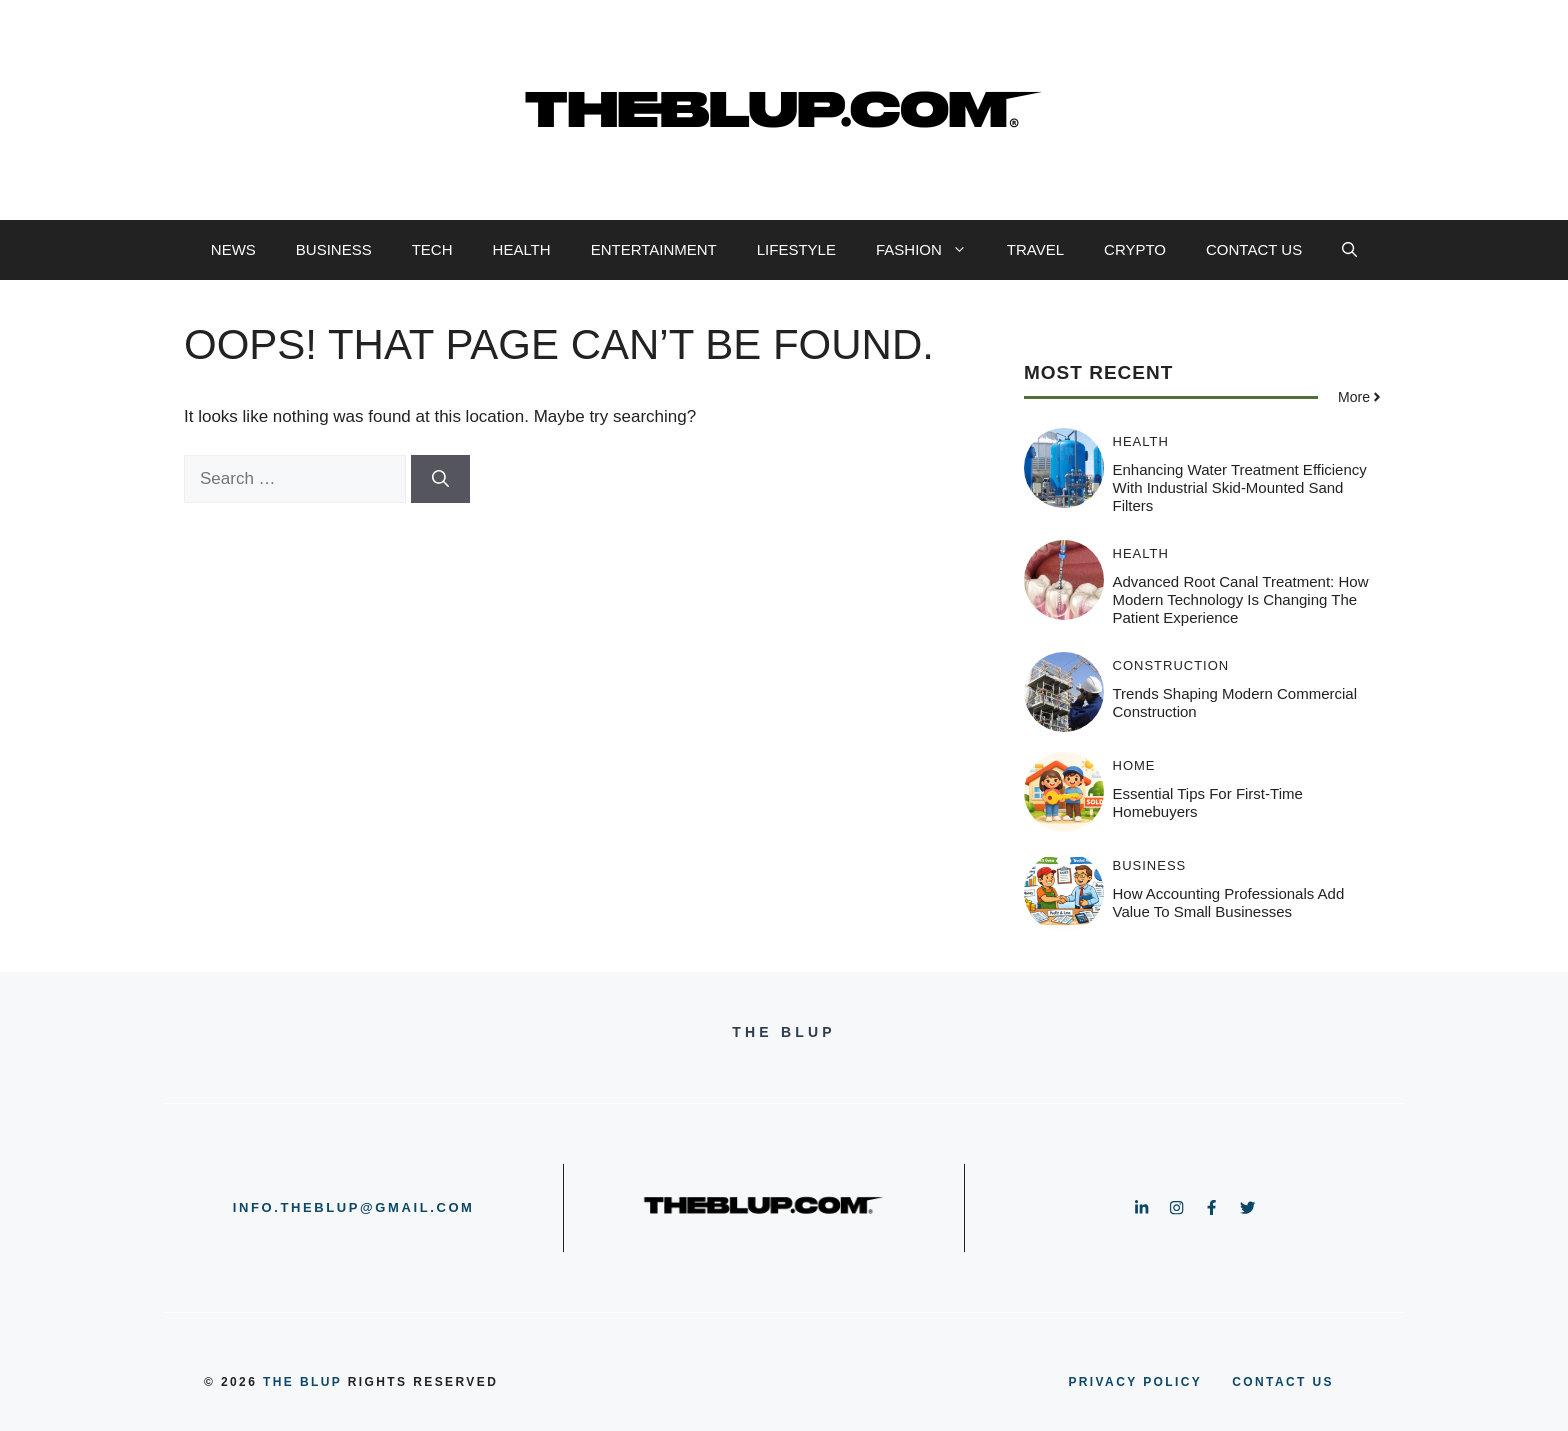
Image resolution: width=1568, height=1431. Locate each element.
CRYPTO (1135, 249)
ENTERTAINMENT (654, 249)
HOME (1134, 765)
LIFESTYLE (796, 249)
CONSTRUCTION (1171, 665)
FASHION (931, 250)
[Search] (440, 479)
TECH (432, 249)
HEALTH (522, 249)
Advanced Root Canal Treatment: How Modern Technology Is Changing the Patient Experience (1241, 599)
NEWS (233, 249)
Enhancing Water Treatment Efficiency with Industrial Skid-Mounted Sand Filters (1240, 487)
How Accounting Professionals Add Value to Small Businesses (1229, 902)
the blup (302, 1382)
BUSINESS (334, 249)
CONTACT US (1254, 249)
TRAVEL (1035, 249)
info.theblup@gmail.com (354, 1207)
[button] (1349, 250)
